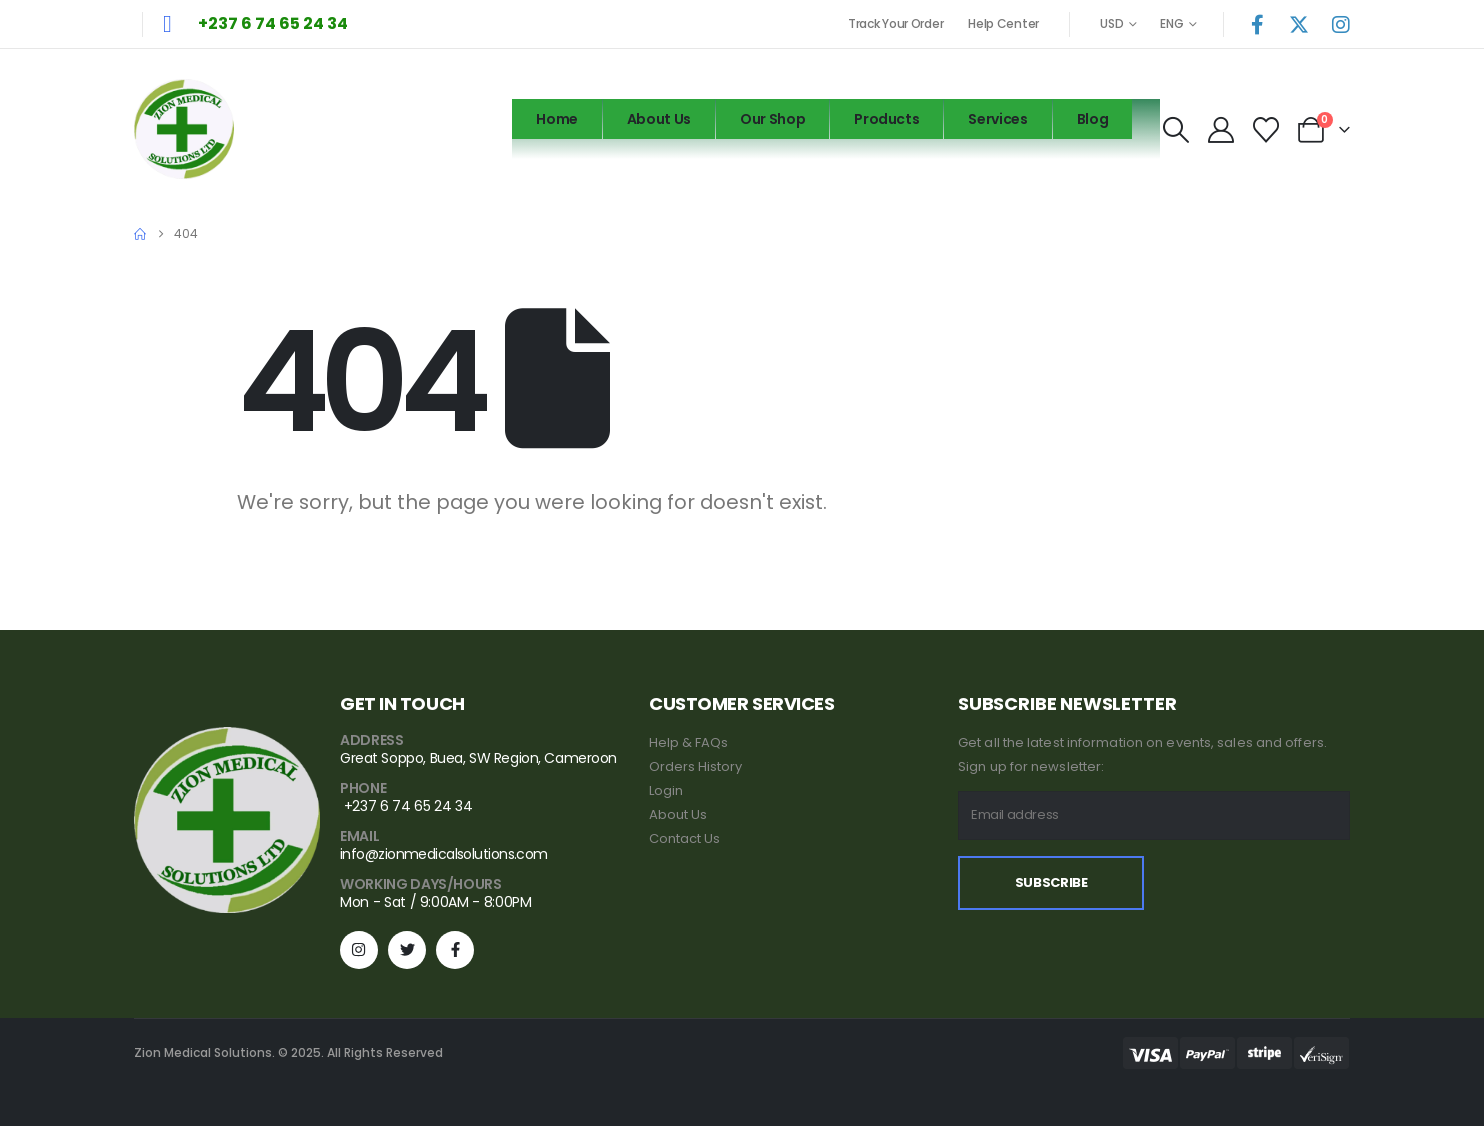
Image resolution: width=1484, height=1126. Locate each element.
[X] (1299, 24)
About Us (659, 119)
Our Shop (772, 119)
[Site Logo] (184, 129)
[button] (1175, 130)
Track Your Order (895, 23)
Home (557, 119)
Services (997, 119)
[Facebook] (1257, 24)
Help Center (1003, 23)
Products (886, 119)
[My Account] (1220, 130)
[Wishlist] (1266, 130)
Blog (1093, 119)
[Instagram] (1341, 24)
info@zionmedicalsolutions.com (444, 854)
